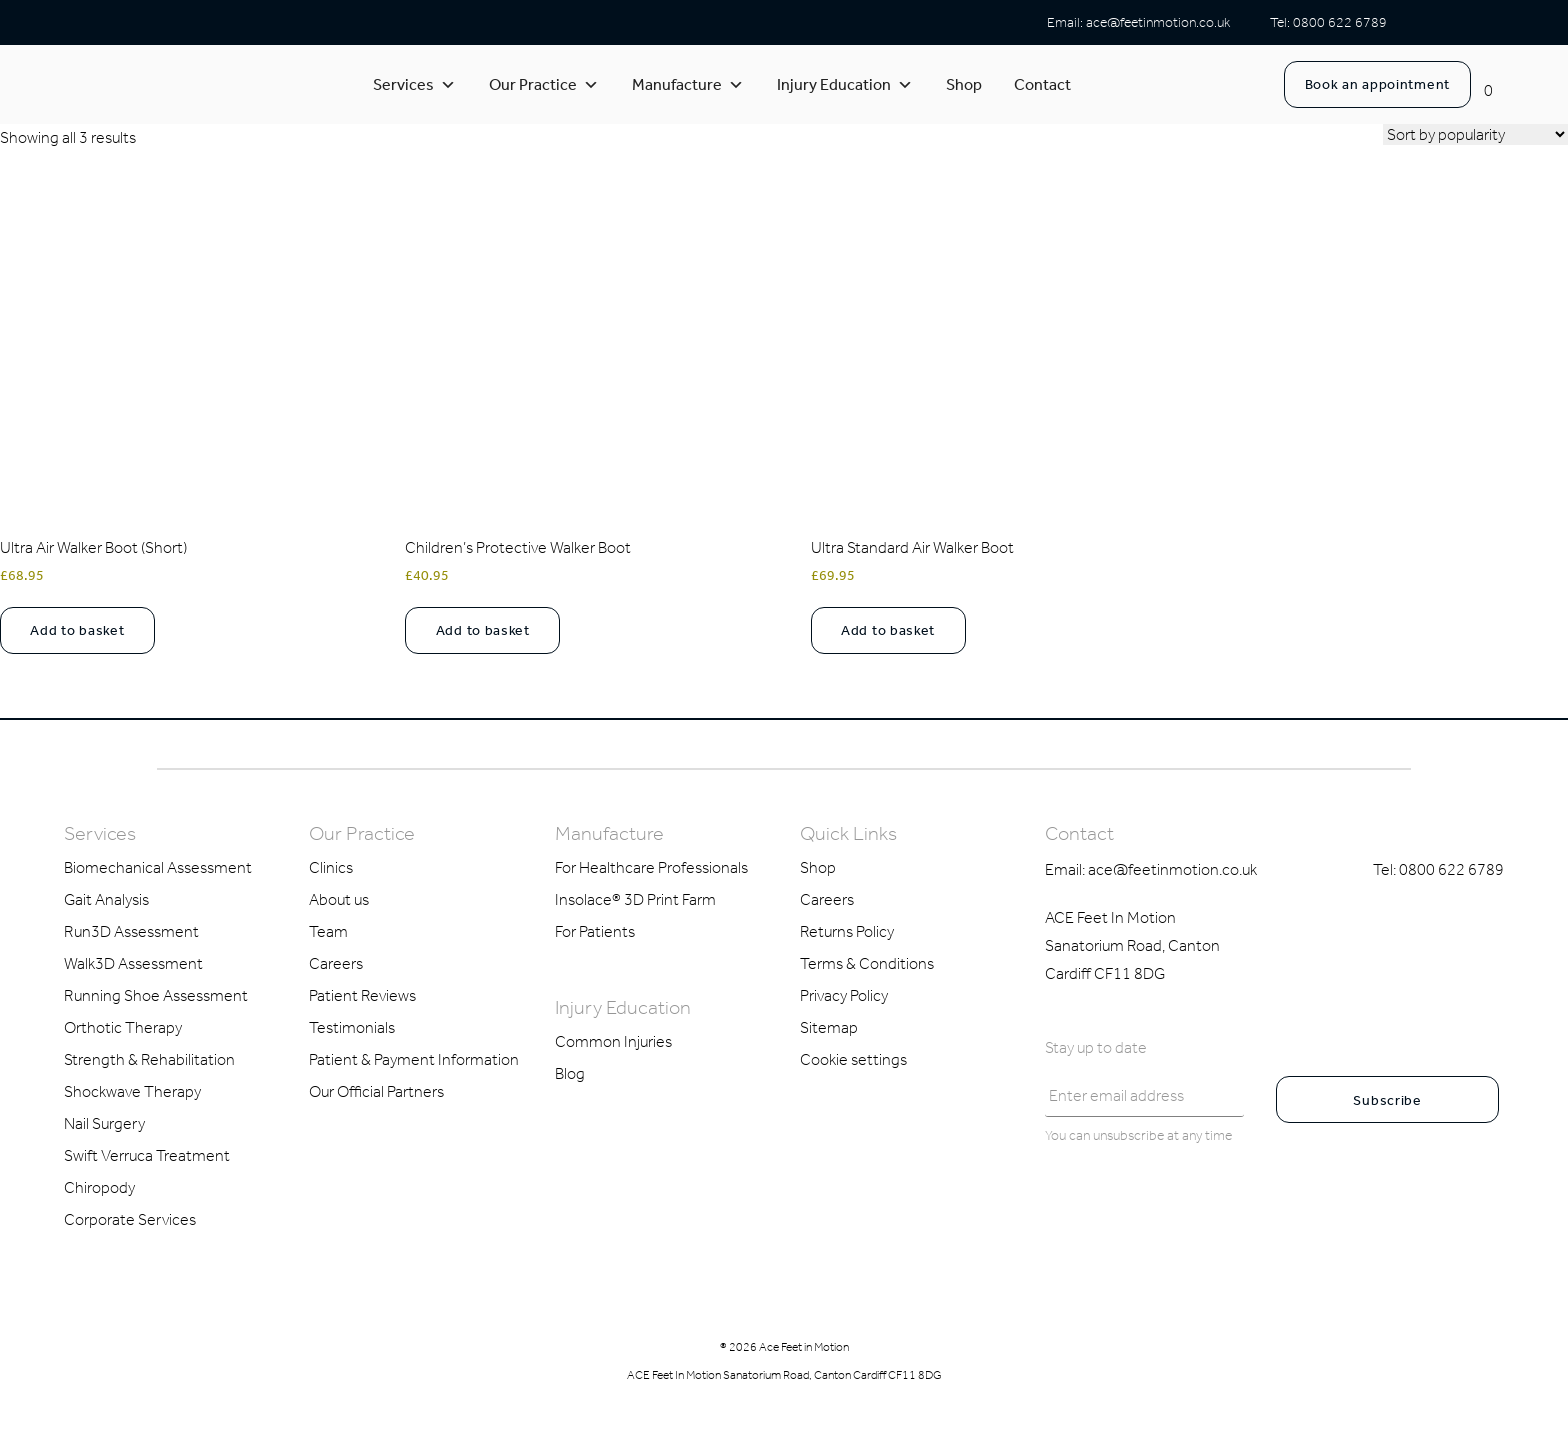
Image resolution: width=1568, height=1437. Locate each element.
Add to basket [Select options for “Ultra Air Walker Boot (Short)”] (77, 630)
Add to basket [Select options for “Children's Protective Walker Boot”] (483, 630)
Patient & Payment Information (414, 1059)
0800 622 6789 (1340, 22)
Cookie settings (853, 1059)
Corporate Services (130, 1219)
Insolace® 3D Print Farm (635, 899)
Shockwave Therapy (132, 1091)
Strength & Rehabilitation (149, 1059)
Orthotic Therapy (123, 1027)
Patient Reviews (362, 995)
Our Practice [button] (544, 85)
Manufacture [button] (688, 85)
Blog (570, 1073)
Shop (964, 84)
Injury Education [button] (845, 85)
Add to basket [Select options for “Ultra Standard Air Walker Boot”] (888, 630)
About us (339, 899)
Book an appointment (1377, 84)
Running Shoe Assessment (156, 995)
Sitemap (829, 1027)
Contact (1042, 84)
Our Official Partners (376, 1091)
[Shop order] (1475, 134)
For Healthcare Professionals (651, 867)
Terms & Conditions (867, 963)
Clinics (331, 867)
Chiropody (99, 1187)
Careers (336, 963)
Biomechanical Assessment (158, 867)
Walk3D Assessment (133, 963)
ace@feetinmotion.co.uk (1158, 22)
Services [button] (414, 85)
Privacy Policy (844, 995)
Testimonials (352, 1027)
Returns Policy (847, 931)
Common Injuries (613, 1041)
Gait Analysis (106, 899)
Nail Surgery (104, 1123)
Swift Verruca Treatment (147, 1155)
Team (328, 931)
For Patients (595, 931)
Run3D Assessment (131, 931)
